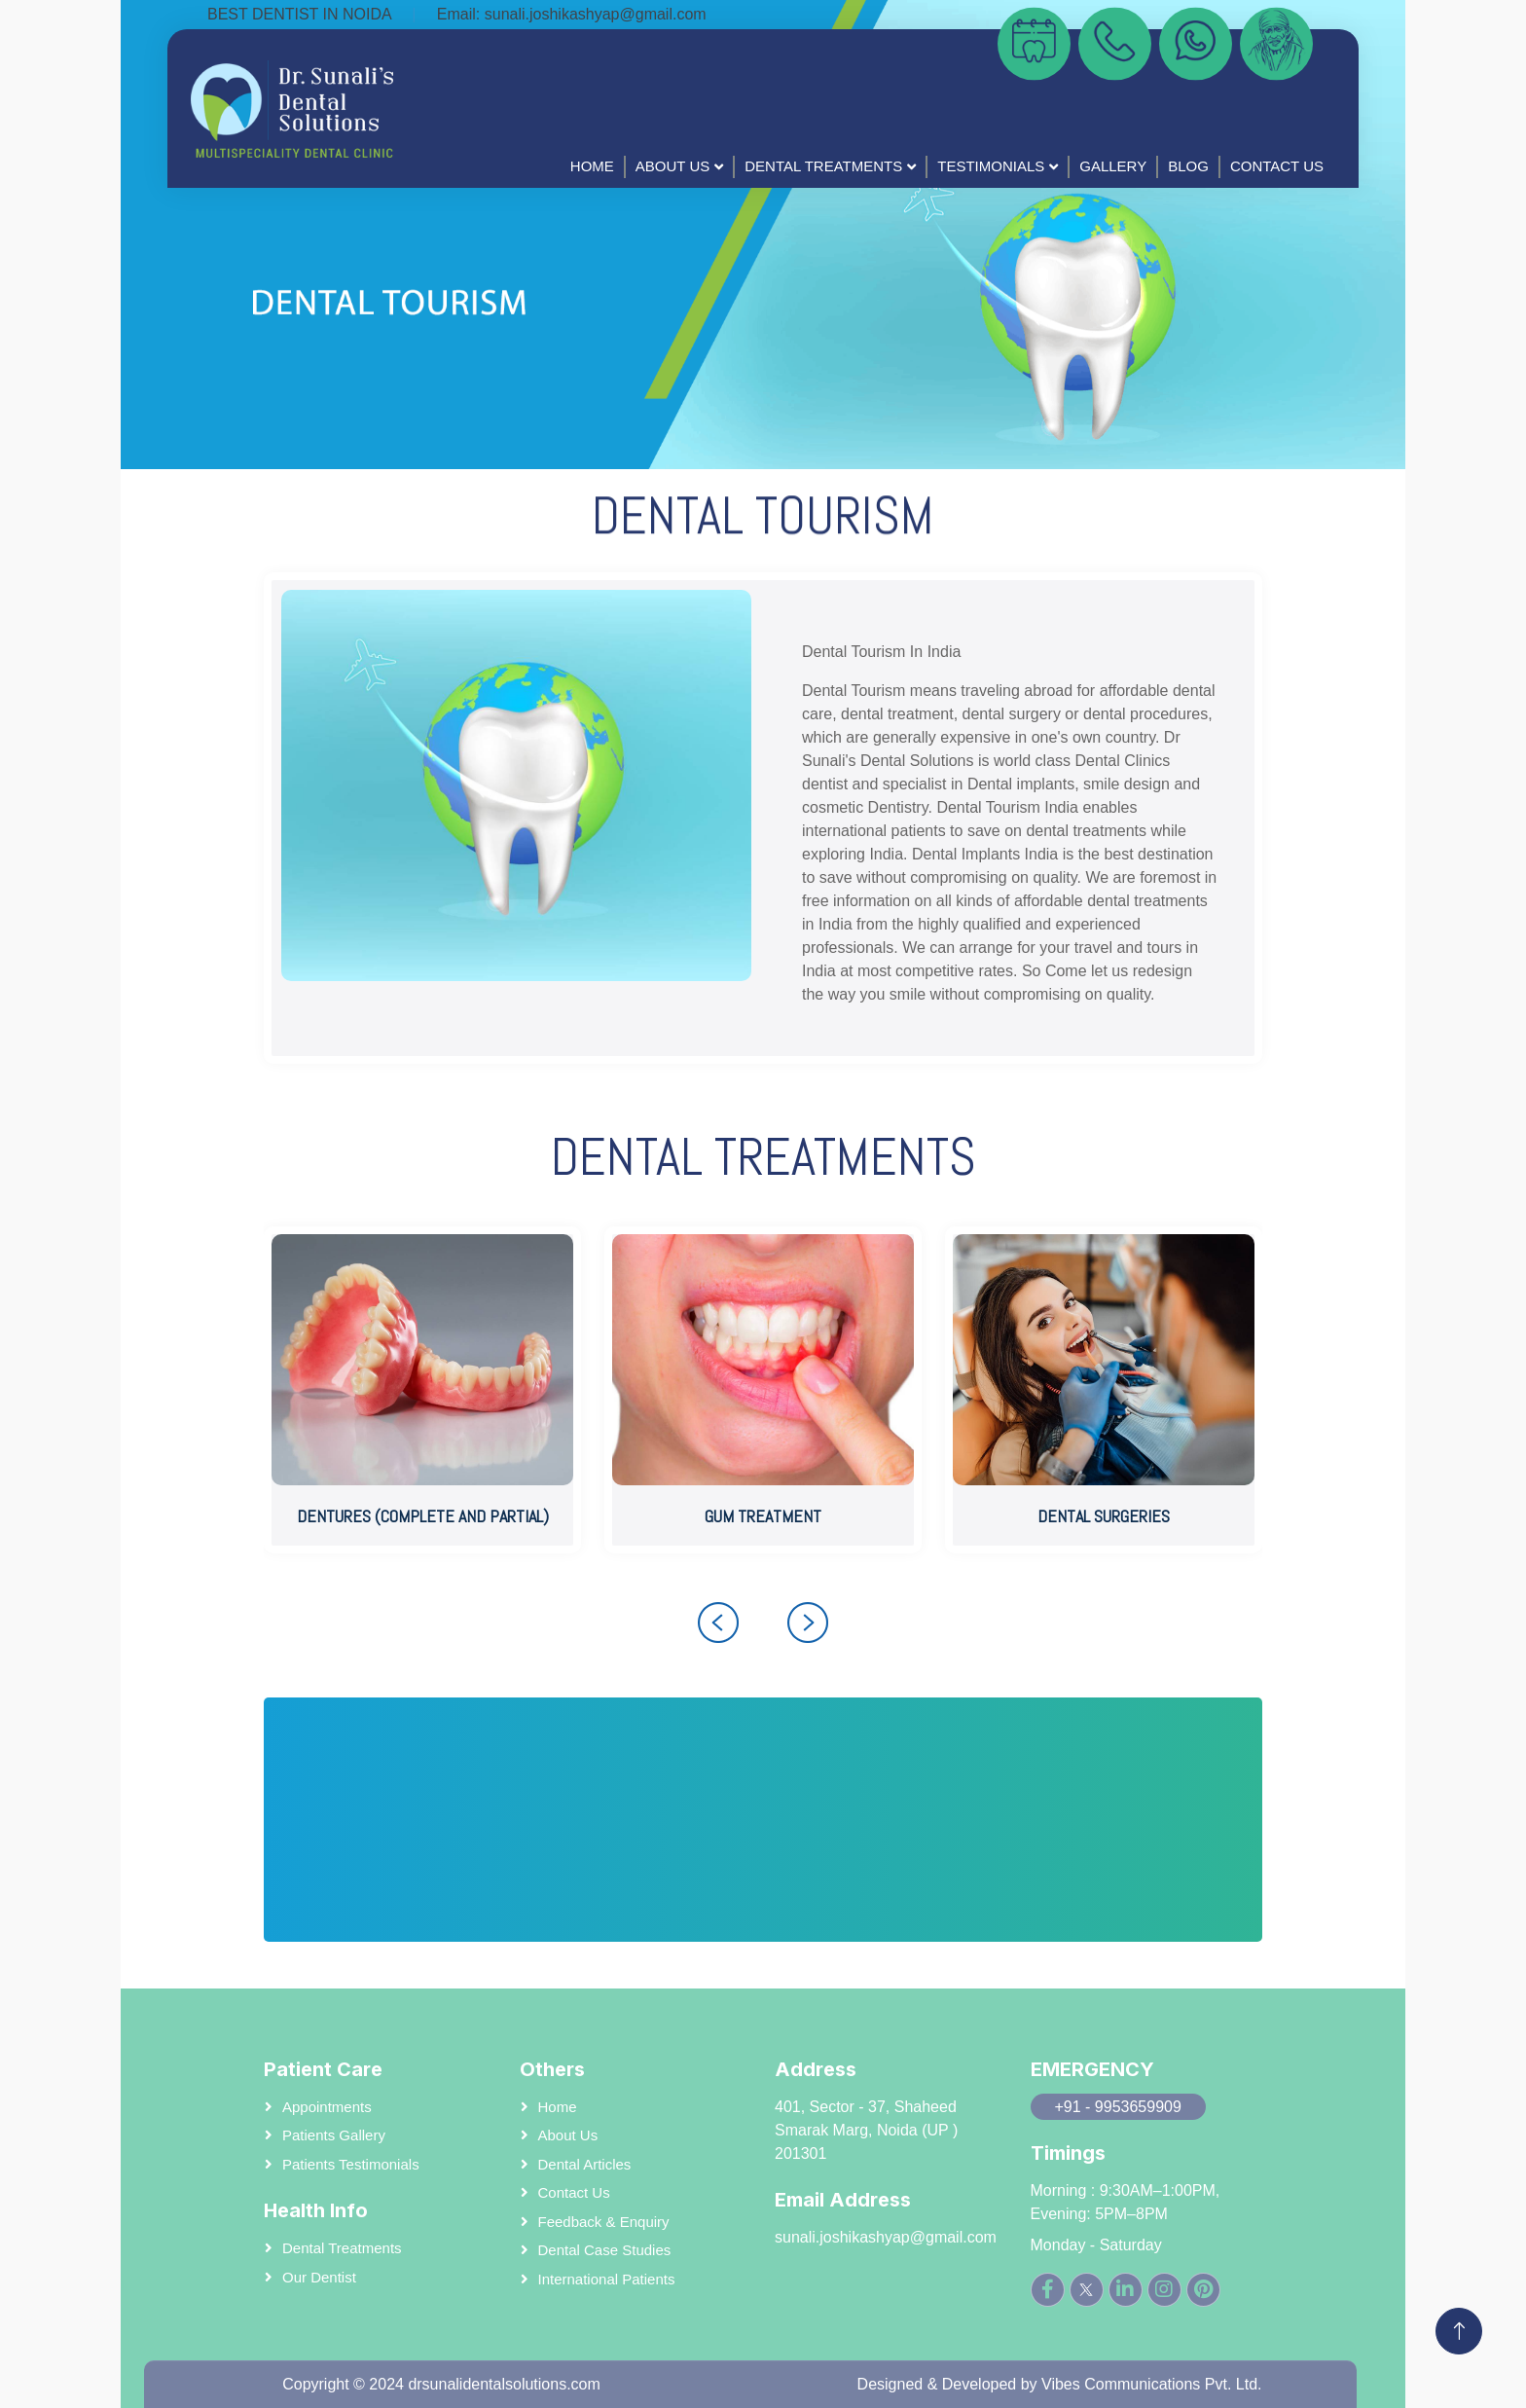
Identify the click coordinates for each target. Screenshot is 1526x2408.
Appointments (327, 2106)
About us (568, 2135)
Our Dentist (319, 2277)
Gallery (1112, 166)
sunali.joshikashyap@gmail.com (596, 14)
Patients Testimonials (350, 2164)
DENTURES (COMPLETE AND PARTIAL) (423, 1516)
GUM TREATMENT (763, 1516)
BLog (1188, 166)
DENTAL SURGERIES (1103, 1516)
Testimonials (990, 166)
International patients (606, 2279)
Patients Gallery (333, 2135)
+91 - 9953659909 (1118, 2106)
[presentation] (718, 1622)
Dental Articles (585, 2164)
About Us (672, 166)
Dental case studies (605, 2250)
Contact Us (1277, 166)
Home (592, 166)
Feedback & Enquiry (604, 2221)
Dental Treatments (823, 166)
